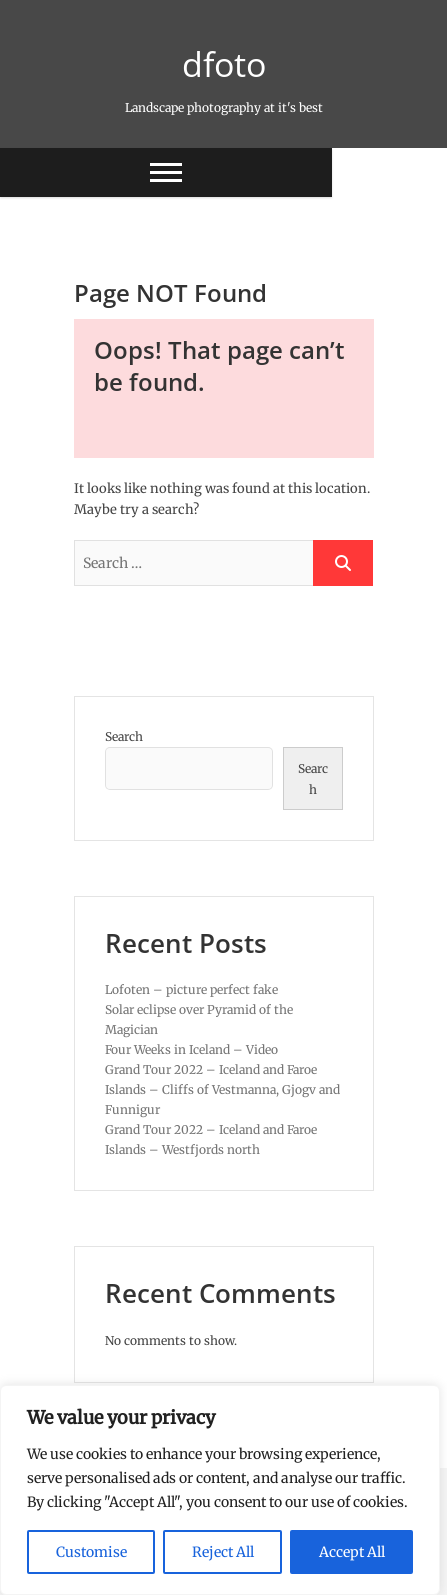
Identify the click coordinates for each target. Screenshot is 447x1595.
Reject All (223, 1552)
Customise (91, 1552)
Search (124, 736)
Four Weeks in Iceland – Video (191, 1049)
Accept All (352, 1552)
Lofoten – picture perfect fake (191, 989)
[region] (220, 1490)
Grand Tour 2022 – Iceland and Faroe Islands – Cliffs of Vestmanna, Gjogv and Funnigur (222, 1089)
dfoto (224, 64)
